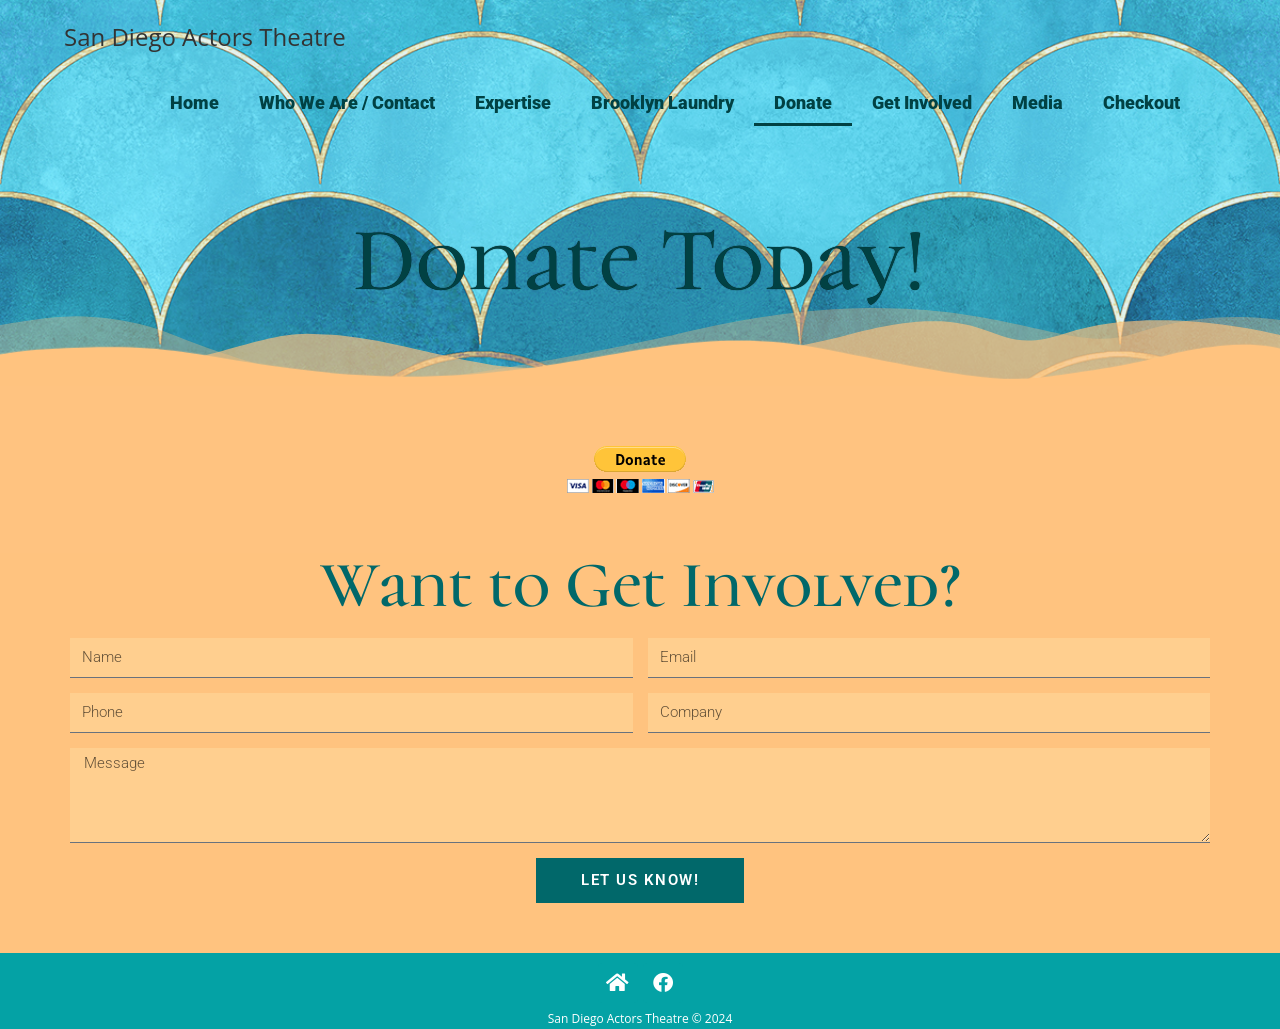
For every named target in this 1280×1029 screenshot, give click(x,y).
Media (1037, 102)
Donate (803, 102)
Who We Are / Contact (347, 102)
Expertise (513, 102)
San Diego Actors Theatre (205, 36)
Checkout (1141, 102)
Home (194, 102)
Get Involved (922, 102)
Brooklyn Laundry (662, 102)
